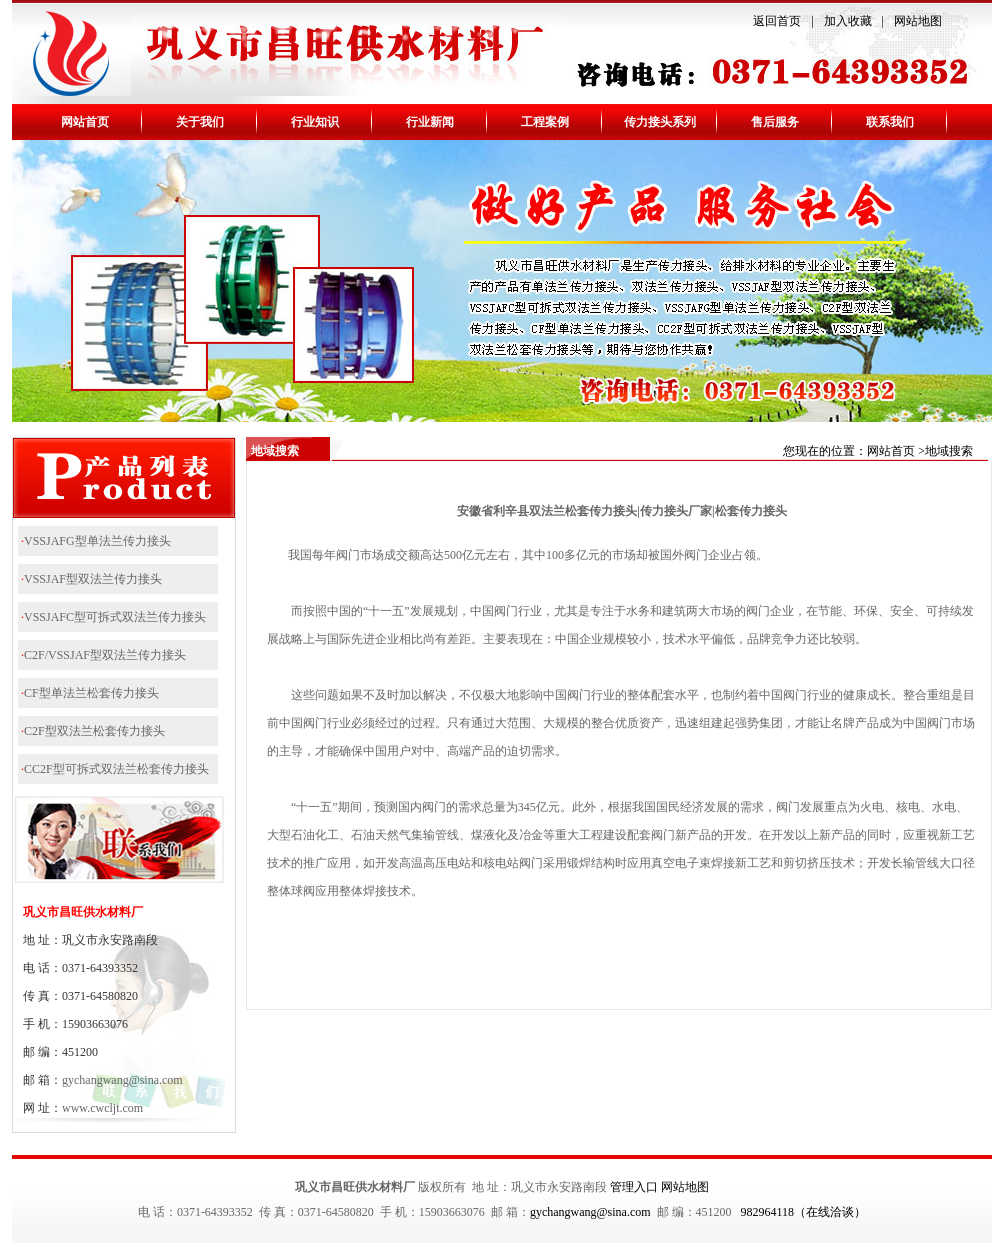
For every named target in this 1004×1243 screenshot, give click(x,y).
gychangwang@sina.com (122, 1080)
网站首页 (85, 122)
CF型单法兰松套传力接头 (91, 693)
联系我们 (890, 122)
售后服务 (775, 122)
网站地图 (918, 21)
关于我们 (200, 122)
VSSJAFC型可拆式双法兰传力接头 (115, 617)
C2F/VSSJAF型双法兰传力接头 (105, 655)
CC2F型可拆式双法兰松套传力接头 (116, 769)
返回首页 (777, 21)
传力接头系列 (660, 122)
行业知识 (315, 122)
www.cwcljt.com (102, 1108)
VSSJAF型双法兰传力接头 (93, 579)
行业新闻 (430, 122)
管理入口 (634, 1187)
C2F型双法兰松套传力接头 (94, 731)
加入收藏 (848, 21)
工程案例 (545, 122)
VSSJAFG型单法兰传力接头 (97, 541)
